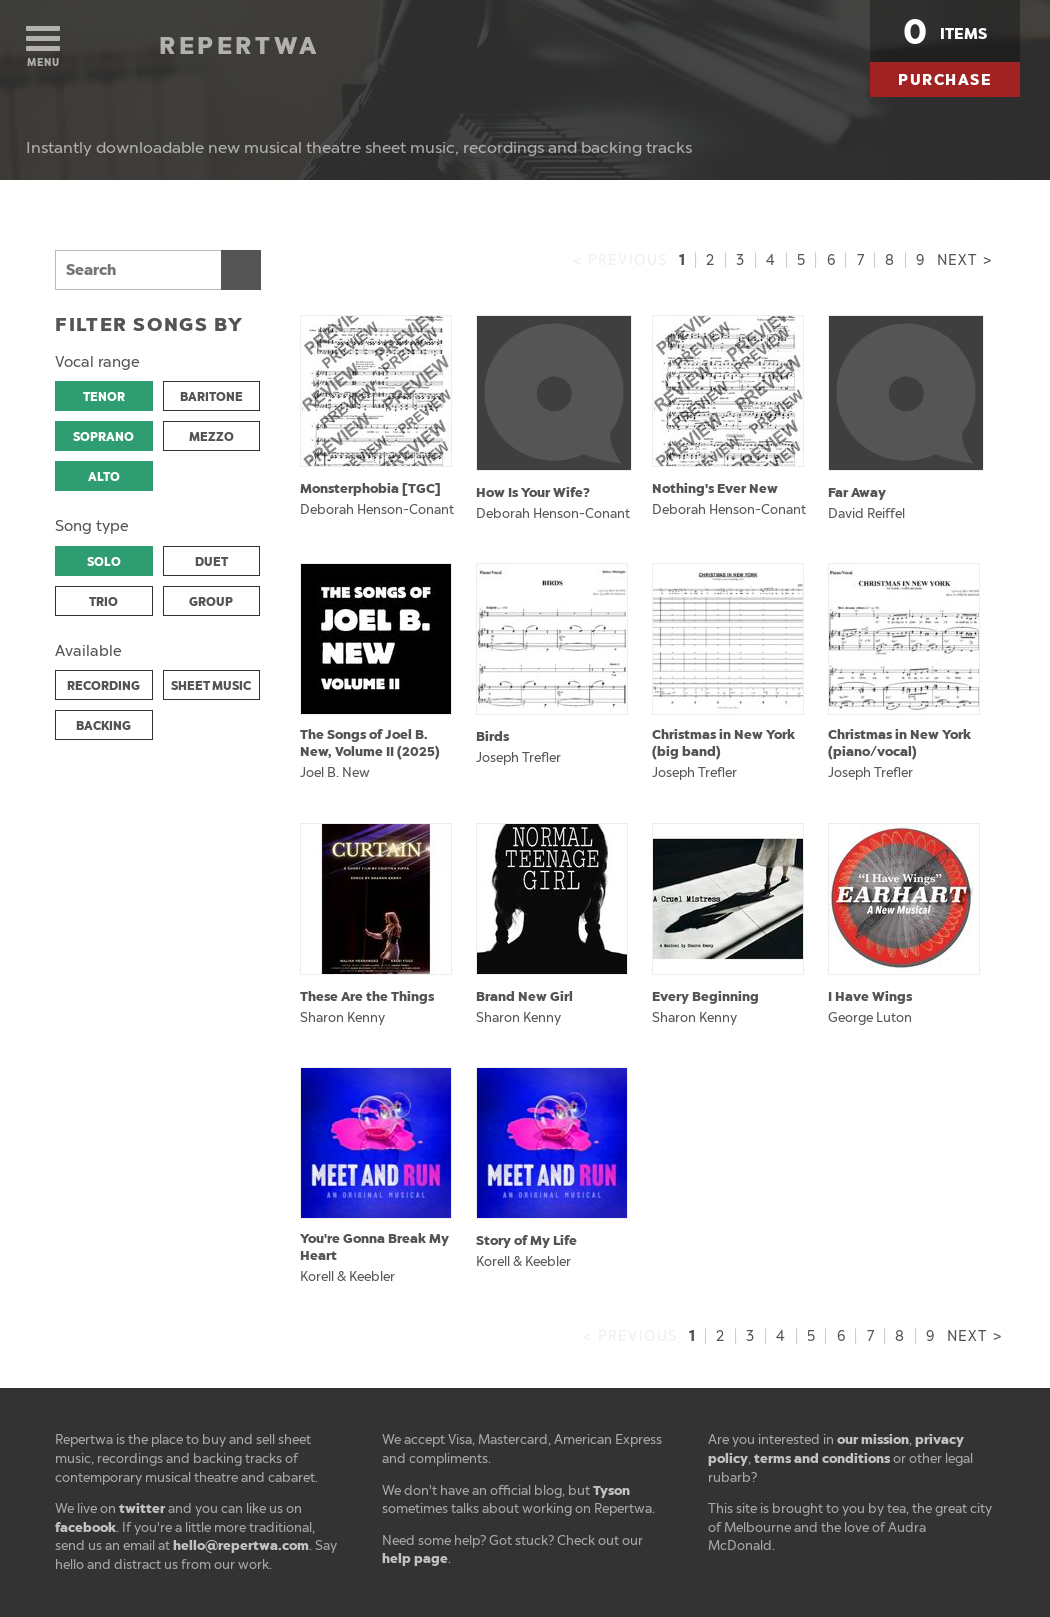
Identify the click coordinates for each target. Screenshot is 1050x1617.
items (945, 32)
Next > (964, 260)
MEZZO (211, 437)
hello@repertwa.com (241, 1545)
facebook (85, 1527)
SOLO (104, 562)
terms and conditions (822, 1458)
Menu (43, 47)
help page (415, 1558)
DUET (211, 562)
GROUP (211, 602)
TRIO (103, 602)
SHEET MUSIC (211, 686)
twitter (142, 1508)
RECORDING (103, 686)
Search (241, 270)
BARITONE (211, 397)
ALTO (104, 477)
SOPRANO (103, 437)
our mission (873, 1439)
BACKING (103, 726)
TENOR (104, 397)
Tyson (611, 1490)
